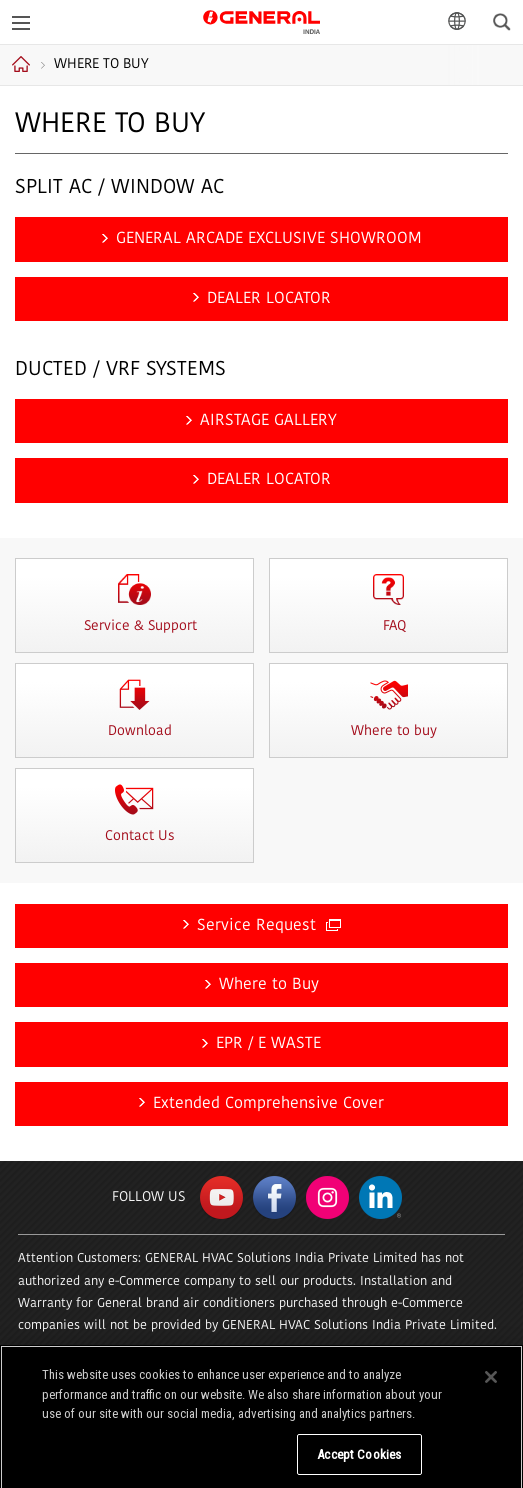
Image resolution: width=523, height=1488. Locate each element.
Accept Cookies (359, 1461)
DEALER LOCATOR (269, 299)
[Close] (491, 1384)
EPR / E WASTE (268, 1044)
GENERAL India (261, 20)
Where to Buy (269, 985)
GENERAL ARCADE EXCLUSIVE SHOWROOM (269, 239)
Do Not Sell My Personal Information (183, 1461)
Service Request (269, 926)
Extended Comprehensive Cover (268, 1104)
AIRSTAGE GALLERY (268, 421)
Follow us (148, 1197)
